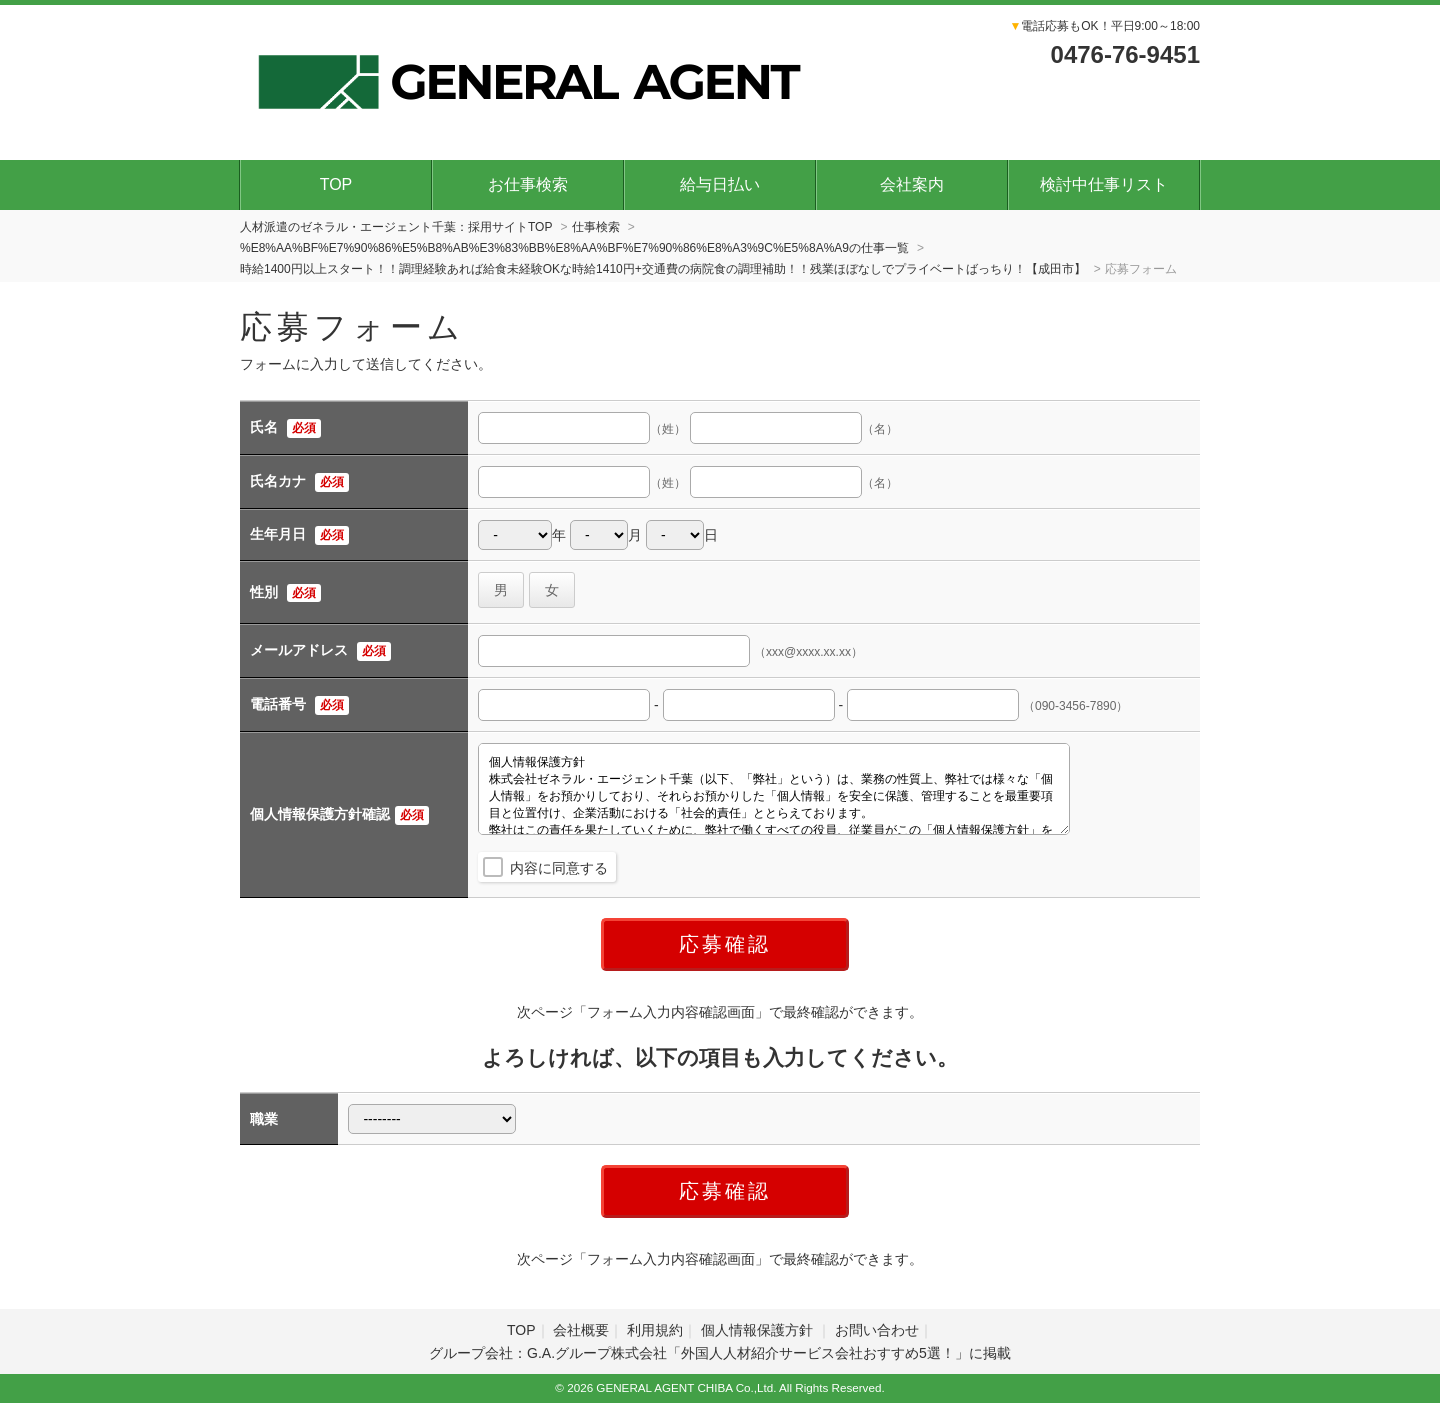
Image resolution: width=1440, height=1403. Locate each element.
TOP (336, 184)
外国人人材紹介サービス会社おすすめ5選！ (818, 1353)
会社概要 (581, 1330)
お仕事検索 (528, 184)
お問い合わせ (877, 1330)
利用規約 (655, 1330)
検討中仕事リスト (1104, 184)
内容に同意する (559, 868)
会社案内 (912, 184)
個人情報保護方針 (759, 1330)
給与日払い (720, 184)
